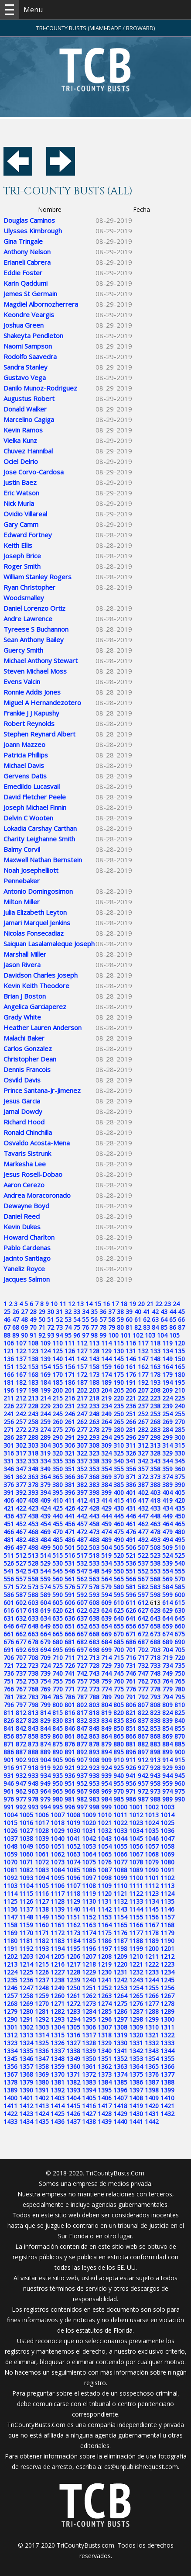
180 (179, 1374)
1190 (167, 1940)
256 (8, 1422)
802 (82, 1705)
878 (94, 1744)
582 (143, 1587)
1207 (89, 1956)
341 (131, 1461)
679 (45, 1642)
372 (143, 1477)
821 (131, 1712)
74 (68, 1327)
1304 (58, 2027)
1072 (42, 1862)
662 (21, 1634)
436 (8, 1516)
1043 (105, 1838)
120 (179, 1343)
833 (94, 1720)
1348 (58, 2058)
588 (33, 1595)
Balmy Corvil (21, 849)
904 (45, 1760)
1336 (42, 2051)
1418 (120, 2106)
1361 (89, 2066)
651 (70, 1626)
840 (179, 1720)
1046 (152, 1838)
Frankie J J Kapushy (31, 713)
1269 (26, 2003)
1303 (42, 2027)
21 (150, 1304)
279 (106, 1429)
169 (45, 1374)
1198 (120, 1948)
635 (57, 1618)
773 (94, 1689)
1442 (152, 2121)
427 (82, 1508)
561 (70, 1579)
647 (21, 1626)
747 (143, 1673)
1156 (152, 1917)
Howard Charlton (29, 1237)
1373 (105, 2074)
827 (21, 1720)
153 (33, 1366)
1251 (89, 1988)
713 (94, 1657)
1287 (136, 2011)
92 (41, 1335)
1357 (26, 2066)
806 (131, 1705)
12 (71, 1304)
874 (45, 1744)
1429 (120, 2113)
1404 (73, 2098)
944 (167, 1775)
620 (57, 1610)
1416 (89, 2106)
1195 (73, 1948)
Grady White (22, 1017)
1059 (10, 1854)
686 (131, 1642)
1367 (10, 2074)
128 (94, 1351)
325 (118, 1453)
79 (111, 1327)
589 (45, 1595)
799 (45, 1705)
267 (143, 1422)
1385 (120, 2082)
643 (155, 1618)
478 (155, 1532)
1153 (105, 1917)
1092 (10, 1878)
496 (8, 1547)
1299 (152, 2019)
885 (179, 1744)
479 (167, 1532)
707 (21, 1657)
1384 (105, 2082)
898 (155, 1752)
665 (57, 1634)
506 (131, 1547)
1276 (136, 2003)
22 (158, 1304)
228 (33, 1406)
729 (106, 1665)
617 (21, 1610)
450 (179, 1516)
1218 (89, 1964)
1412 (26, 2106)
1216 (58, 1964)
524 (167, 1555)
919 (45, 1767)
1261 (73, 1996)
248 (94, 1414)
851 (131, 1728)
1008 (73, 1815)
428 (94, 1508)
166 (8, 1374)
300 (179, 1437)
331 (8, 1461)
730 (118, 1665)
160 (118, 1366)
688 (155, 1642)
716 (131, 1657)
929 (167, 1767)
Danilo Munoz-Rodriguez (40, 388)
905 (57, 1760)
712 (82, 1657)
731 (131, 1665)
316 (8, 1453)
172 (82, 1374)
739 (45, 1673)
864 (106, 1736)
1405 (89, 2098)
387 (143, 1484)
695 (57, 1650)
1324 (26, 2043)
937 (82, 1775)
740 (57, 1673)
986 (131, 1799)
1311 (167, 2027)
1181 (26, 1940)
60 (129, 1319)
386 (131, 1484)
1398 (152, 2090)
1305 (73, 2027)
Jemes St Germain (30, 293)
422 (21, 1508)
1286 (120, 2011)
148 (155, 1359)
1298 (136, 2019)
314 (167, 1445)
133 (155, 1351)
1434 (26, 2121)
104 (162, 1335)
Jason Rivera (22, 964)
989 (167, 1799)
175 (118, 1374)
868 (155, 1736)
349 (45, 1469)
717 (143, 1657)
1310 (152, 2027)
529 (45, 1563)
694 (45, 1650)
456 (70, 1524)
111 (70, 1343)
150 (179, 1359)
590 (57, 1595)
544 (45, 1571)
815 (57, 1712)
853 (155, 1728)
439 (45, 1516)
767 (21, 1689)
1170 (26, 1933)
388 (155, 1484)
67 (6, 1327)
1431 (152, 2113)
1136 (10, 1909)
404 (167, 1492)
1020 (89, 1823)
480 (179, 1532)
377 (21, 1484)
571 (8, 1587)
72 (50, 1327)
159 (106, 1366)
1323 (10, 2043)
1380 (42, 2082)
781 (8, 1697)
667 (82, 1634)
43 (163, 1311)
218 (94, 1398)
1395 (105, 2090)
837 (143, 1720)
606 (70, 1602)
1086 (89, 1870)
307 (82, 1445)
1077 (120, 1862)
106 (8, 1343)
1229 (89, 1972)
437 (21, 1516)
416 (131, 1500)
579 (106, 1587)
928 (155, 1767)
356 (131, 1469)
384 (106, 1484)
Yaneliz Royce (24, 1268)
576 (70, 1587)
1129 (73, 1901)
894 (106, 1752)
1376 (152, 2074)
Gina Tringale (23, 241)
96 (76, 1335)
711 (70, 1657)
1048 (10, 1846)
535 (118, 1563)
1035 (152, 1830)
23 (167, 1304)
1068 (152, 1854)
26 (15, 1311)
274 (45, 1429)
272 (21, 1429)
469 (45, 1532)
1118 (73, 1893)
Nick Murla (18, 503)
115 (118, 1343)
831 (70, 1720)
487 (82, 1539)
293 (94, 1437)
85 (163, 1327)
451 (8, 1524)
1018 (58, 1823)
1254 (136, 1988)
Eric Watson (21, 492)
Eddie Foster (22, 272)
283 (155, 1429)
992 (21, 1807)
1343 (152, 2051)
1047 (167, 1838)
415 (118, 1500)
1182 (42, 1940)
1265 (136, 1996)
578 (94, 1587)
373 (155, 1477)
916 (8, 1767)
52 (59, 1319)
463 (155, 1524)
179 (167, 1374)
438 (33, 1516)
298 (155, 1437)
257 (21, 1422)
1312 (10, 2035)
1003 (167, 1807)
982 (82, 1799)
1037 (10, 1838)
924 (106, 1767)
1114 (10, 1893)
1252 (105, 1988)
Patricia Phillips (25, 754)
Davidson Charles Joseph (40, 975)
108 (33, 1343)
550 (118, 1571)
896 (131, 1752)
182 (21, 1382)
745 (118, 1673)
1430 (136, 2113)
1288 (152, 2011)
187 (82, 1382)
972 (143, 1791)
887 (21, 1752)
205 (118, 1390)
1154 (120, 1917)
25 (6, 1311)
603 (33, 1602)
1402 (42, 2098)
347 (21, 1469)
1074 (73, 1862)
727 (82, 1665)
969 (106, 1791)
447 (143, 1516)
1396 (120, 2090)
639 (106, 1618)
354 (106, 1469)
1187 (120, 1940)
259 (45, 1422)
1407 (120, 2098)
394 (45, 1492)
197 (21, 1390)
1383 (89, 2082)
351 (70, 1469)
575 (57, 1587)
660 (179, 1626)
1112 (152, 1885)
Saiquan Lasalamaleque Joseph (49, 943)
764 (167, 1681)
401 (131, 1492)
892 (82, 1752)
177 (143, 1374)
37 (111, 1311)
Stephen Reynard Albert (39, 734)
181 (8, 1382)
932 (21, 1775)
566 (131, 1579)
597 (143, 1595)
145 (118, 1359)
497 (21, 1547)
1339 (89, 2051)
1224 (10, 1972)
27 (24, 1311)
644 (167, 1618)
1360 (73, 2066)
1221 (136, 1964)
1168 (167, 1925)
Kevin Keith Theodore (36, 985)
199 (45, 1390)
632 (21, 1618)
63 (155, 1319)
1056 (136, 1846)
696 (70, 1650)
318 (33, 1453)
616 (8, 1610)
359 (167, 1469)
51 (50, 1319)
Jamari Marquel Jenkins (36, 922)
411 (70, 1500)
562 (82, 1579)
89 (15, 1335)
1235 (10, 1980)
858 (33, 1736)
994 (45, 1807)
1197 (105, 1948)
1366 (167, 2066)
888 (33, 1752)
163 (155, 1366)
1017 (42, 1823)
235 (118, 1406)
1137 (26, 1909)
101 (125, 1335)
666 (70, 1634)
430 (118, 1508)
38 (120, 1311)
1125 (10, 1901)
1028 (42, 1830)
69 (24, 1327)
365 (57, 1477)
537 (143, 1563)
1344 (167, 2051)
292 (82, 1437)
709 (45, 1657)
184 (45, 1382)
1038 (26, 1838)
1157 (167, 1917)
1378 (10, 2082)
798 (33, 1705)
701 (131, 1650)
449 (167, 1516)
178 (155, 1374)
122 (21, 1351)
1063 (73, 1854)
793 (155, 1697)
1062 (58, 1854)
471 (70, 1532)
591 (70, 1595)
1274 (105, 2003)
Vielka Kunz (20, 440)
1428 (105, 2113)
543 (33, 1571)
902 (21, 1760)
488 (94, 1539)
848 (94, 1728)
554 (167, 1571)
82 (137, 1327)
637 (82, 1618)
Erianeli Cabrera (27, 262)
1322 (167, 2035)
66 (181, 1319)
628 (155, 1610)
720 (179, 1657)
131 (131, 1351)
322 (82, 1453)
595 (118, 1595)
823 (155, 1712)
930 (179, 1767)
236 (131, 1406)
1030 (73, 1830)
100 (113, 1335)
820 (118, 1712)
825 (179, 1712)
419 (167, 1500)
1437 (73, 2121)
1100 (136, 1878)
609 (106, 1602)
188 (94, 1382)
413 (94, 1500)
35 (94, 1311)
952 (82, 1783)
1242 (120, 1980)
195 (179, 1382)
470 (57, 1532)
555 (179, 1571)
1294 (73, 2019)
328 (155, 1453)
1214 (26, 1964)
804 (106, 1705)
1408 (136, 2098)
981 (70, 1799)
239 (167, 1406)
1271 (58, 2003)
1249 (58, 1988)
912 (143, 1760)
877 (82, 1744)
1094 (42, 1878)
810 (179, 1705)
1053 (89, 1846)
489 (106, 1539)
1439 (105, 2121)
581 (131, 1587)
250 (118, 1414)
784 (45, 1697)
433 (155, 1508)
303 (33, 1445)
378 (33, 1484)
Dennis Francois (27, 1069)
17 (115, 1304)
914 (167, 1760)
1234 (167, 1972)
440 (57, 1516)
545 (57, 1571)
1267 (167, 1996)
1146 (167, 1909)
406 (8, 1500)
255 (179, 1414)
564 (106, 1579)
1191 (10, 1948)
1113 (167, 1885)
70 (33, 1327)
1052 (73, 1846)
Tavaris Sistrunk (27, 1153)
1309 (136, 2027)
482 (21, 1539)
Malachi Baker (23, 1038)
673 (155, 1634)
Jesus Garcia (21, 1100)
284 (167, 1429)
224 (167, 1398)
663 (33, 1634)
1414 (58, 2106)
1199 (136, 1948)
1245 (167, 1980)
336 (70, 1461)
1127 (42, 1901)
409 (45, 1500)
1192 (26, 1948)
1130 (89, 1901)
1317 (89, 2035)
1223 (167, 1964)
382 (82, 1484)
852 (143, 1728)
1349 (73, 2058)
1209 (120, 1956)
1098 (105, 1878)
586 (8, 1595)
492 (143, 1539)
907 (82, 1760)
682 (82, 1642)
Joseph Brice (22, 555)
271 (8, 1429)
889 (45, 1752)
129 (106, 1351)
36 (102, 1311)
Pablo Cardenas (27, 1247)
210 (179, 1390)
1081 (10, 1870)
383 (94, 1484)
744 (106, 1673)
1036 (167, 1830)
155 (57, 1366)
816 (70, 1712)
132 (143, 1351)
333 (33, 1461)
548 (94, 1571)
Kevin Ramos (23, 429)
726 (70, 1665)
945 (179, 1775)
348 (33, 1469)
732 (143, 1665)
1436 (58, 2121)
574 (45, 1587)
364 (45, 1477)
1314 (42, 2035)
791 (131, 1697)
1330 (120, 2043)
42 (155, 1311)
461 (131, 1524)
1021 (105, 1823)
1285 (105, 2011)
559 (45, 1579)
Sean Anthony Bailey (33, 639)
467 (21, 1532)
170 (57, 1374)
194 (167, 1382)
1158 (10, 1925)
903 (33, 1760)
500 (57, 1547)
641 (131, 1618)
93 (50, 1335)
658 (155, 1626)
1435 (42, 2121)
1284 (89, 2011)
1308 (120, 2027)
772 (82, 1689)
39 (129, 1311)
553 (155, 1571)
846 (70, 1728)
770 (57, 1689)
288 (33, 1437)
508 (155, 1547)
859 (45, 1736)
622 (82, 1610)
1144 (136, 1909)
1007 (58, 1815)
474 (106, 1532)
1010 (105, 1815)
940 (118, 1775)
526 (8, 1563)
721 (8, 1665)
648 (33, 1626)
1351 (105, 2058)
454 (45, 1524)
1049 (26, 1846)
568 (155, 1579)
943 (155, 1775)
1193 (42, 1948)
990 (179, 1799)
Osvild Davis (22, 1079)
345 (179, 1461)
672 (143, 1634)
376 (8, 1484)
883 (155, 1744)
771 (70, 1689)
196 (8, 1390)
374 (167, 1477)
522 (143, 1555)
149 (167, 1359)
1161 (58, 1925)
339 (106, 1461)
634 (45, 1618)
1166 (136, 1925)
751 (8, 1681)
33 (76, 1311)
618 (33, 1610)
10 (54, 1304)
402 (143, 1492)
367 (82, 1477)
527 (21, 1563)
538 (155, 1563)
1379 (26, 2082)
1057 (152, 1846)
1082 (26, 1870)
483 (33, 1539)
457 (82, 1524)
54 (76, 1319)
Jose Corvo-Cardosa (33, 471)
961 (8, 1791)
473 (94, 1532)
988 (155, 1799)
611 (131, 1602)
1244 (152, 1980)
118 (155, 1343)
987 (143, 1799)
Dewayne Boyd (26, 1205)
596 (131, 1595)
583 (155, 1587)
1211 (152, 1956)
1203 (26, 1956)
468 (33, 1532)
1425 (58, 2113)
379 (45, 1484)
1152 (89, 1917)
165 (179, 1366)
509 (167, 1547)
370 (118, 1477)
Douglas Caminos (29, 220)
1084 (58, 1870)
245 (57, 1414)
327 (143, 1453)
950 (57, 1783)
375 (179, 1477)
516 (70, 1555)
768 (33, 1689)
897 (143, 1752)
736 (8, 1673)
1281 (42, 2011)
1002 (152, 1807)
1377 (167, 2074)
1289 (167, 2011)
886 (8, 1752)
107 (21, 1343)
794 (167, 1697)
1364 (136, 2066)
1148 (26, 1917)
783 (33, 1697)
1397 (136, 2090)
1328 (89, 2043)
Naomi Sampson (27, 346)
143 (94, 1359)
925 (118, 1767)
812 (21, 1712)
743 (94, 1673)
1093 (26, 1878)
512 (21, 1555)
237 (143, 1406)
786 (70, 1697)
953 (94, 1783)
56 (94, 1319)
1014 (167, 1815)
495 (179, 1539)
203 (94, 1390)
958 (155, 1783)
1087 (105, 1870)
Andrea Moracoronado (37, 1195)
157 (82, 1366)
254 (167, 1414)
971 (131, 1791)
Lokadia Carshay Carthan (40, 828)
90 (24, 1335)
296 (131, 1437)
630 (179, 1610)
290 (57, 1437)
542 (21, 1571)
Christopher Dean (29, 1059)
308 (94, 1445)
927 (143, 1767)
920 (57, 1767)
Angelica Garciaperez (34, 1006)
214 (45, 1398)
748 (155, 1673)
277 (82, 1429)
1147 (10, 1917)
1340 (105, 2051)
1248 (42, 1988)
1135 (167, 1901)
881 (131, 1744)
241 (8, 1414)
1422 (10, 2113)
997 (82, 1807)
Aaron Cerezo (23, 1184)
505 (118, 1547)
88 (6, 1335)
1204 (42, 1956)
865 (118, 1736)
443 (94, 1516)
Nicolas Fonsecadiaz (33, 933)
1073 (58, 1862)
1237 (42, 1980)
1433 (10, 2121)
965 (57, 1791)
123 (33, 1351)
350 (57, 1469)
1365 (152, 2066)
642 (143, 1618)
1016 (26, 1823)
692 (21, 1650)
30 (50, 1311)
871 (8, 1744)
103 (150, 1335)
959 (167, 1783)
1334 (10, 2051)
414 (106, 1500)
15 (97, 1304)
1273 (89, 2003)
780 (179, 1689)
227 (21, 1406)
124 (45, 1351)
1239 (73, 1980)
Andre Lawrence (27, 618)
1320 (136, 2035)
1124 (167, 1893)
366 (70, 1477)
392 (21, 1492)
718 (155, 1657)
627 (143, 1610)
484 (45, 1539)
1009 (89, 1815)
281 (131, 1429)
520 (118, 1555)
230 (57, 1406)
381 (70, 1484)
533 (94, 1563)
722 (21, 1665)
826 (8, 1720)
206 (131, 1390)
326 (131, 1453)
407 (21, 1500)
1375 (136, 2074)
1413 (42, 2106)
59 (120, 1319)
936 (70, 1775)
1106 (58, 1885)
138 (33, 1359)
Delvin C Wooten (28, 817)
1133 (136, 1901)
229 (45, 1406)
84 (155, 1327)
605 (57, 1602)
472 (82, 1532)
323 (94, 1453)
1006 (42, 1815)
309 (106, 1445)
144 (106, 1359)
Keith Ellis (17, 545)
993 (33, 1807)
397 (82, 1492)
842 (21, 1728)
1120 (105, 1893)
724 (45, 1665)
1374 (120, 2074)
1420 (152, 2106)
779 (167, 1689)
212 (21, 1398)
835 (118, 1720)
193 (155, 1382)
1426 (73, 2113)
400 (118, 1492)
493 (155, 1539)
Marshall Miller (24, 954)
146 (131, 1359)
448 (155, 1516)
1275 (120, 2003)
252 (143, 1414)
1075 (89, 1862)
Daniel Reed (21, 1216)
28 (33, 1311)
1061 (42, 1854)
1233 (152, 1972)
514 (45, 1555)
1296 (105, 2019)
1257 (10, 1996)
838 (155, 1720)
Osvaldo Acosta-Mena (36, 1142)
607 (82, 1602)
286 (8, 1437)
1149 (42, 1917)
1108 (89, 1885)
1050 (42, 1846)
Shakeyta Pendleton (33, 335)
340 (118, 1461)
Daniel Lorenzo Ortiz (34, 608)
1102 (167, 1878)
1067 (136, 1854)
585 (179, 1587)
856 (8, 1736)
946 (8, 1783)
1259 (42, 1996)
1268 (10, 2003)
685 (118, 1642)
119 (167, 1343)
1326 (58, 2043)
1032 (105, 1830)
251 (131, 1414)
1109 (105, 1885)
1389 (10, 2090)
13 (80, 1304)
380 (57, 1484)
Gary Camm (20, 524)
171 (70, 1374)
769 (45, 1689)
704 (167, 1650)
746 (131, 1673)
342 (143, 1461)
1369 (42, 2074)
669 (106, 1634)
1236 (26, 1980)
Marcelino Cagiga (28, 419)
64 (163, 1319)
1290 (10, 2019)
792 (143, 1697)
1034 (136, 1830)
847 (82, 1728)
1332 (152, 2043)
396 (70, 1492)
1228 (73, 1972)
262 (82, 1422)
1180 (10, 1940)
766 (8, 1689)
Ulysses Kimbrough (32, 230)
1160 (42, 1925)
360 (179, 1469)
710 (57, 1657)
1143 (120, 1909)
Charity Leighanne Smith (39, 838)
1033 (120, 1830)
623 (94, 1610)
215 (57, 1398)
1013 (152, 1815)
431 (131, 1508)
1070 (10, 1862)
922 (82, 1767)
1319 (120, 2035)
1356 (10, 2066)
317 (21, 1453)
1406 (105, 2098)
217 (82, 1398)
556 (8, 1579)
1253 (120, 1988)
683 (94, 1642)
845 (57, 1728)
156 (70, 1366)
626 (131, 1610)
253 (155, 1414)
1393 (73, 2090)
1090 (152, 1870)
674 (167, 1634)
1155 (136, 1917)
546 (70, 1571)
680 (57, 1642)
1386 (136, 2082)
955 (118, 1783)
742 (82, 1673)
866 (131, 1736)
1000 (120, 1807)
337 (82, 1461)
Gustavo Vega (24, 377)
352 (82, 1469)
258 (33, 1422)
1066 (120, 1854)
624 (106, 1610)
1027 (26, 1830)
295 (118, 1437)
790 (118, 1697)
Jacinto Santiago (27, 1258)
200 (57, 1390)
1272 (73, 2003)
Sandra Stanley (25, 367)
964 (45, 1791)
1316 (73, 2035)
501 (70, 1547)
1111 (136, 1885)
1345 (10, 2058)
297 (143, 1437)
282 (143, 1429)
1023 (136, 1823)
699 (106, 1650)
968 (94, 1791)
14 (88, 1304)
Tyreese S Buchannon (35, 629)
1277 (152, 2003)
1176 (120, 1933)
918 (33, 1767)
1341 (120, 2051)
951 (70, 1783)
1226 (42, 1972)
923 (94, 1767)
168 (33, 1374)
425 (57, 1508)
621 (70, 1610)
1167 (152, 1925)
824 (167, 1712)
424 (45, 1508)
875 (57, 1744)
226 (8, 1406)
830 (57, 1720)
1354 (152, 2058)
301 (8, 1445)
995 (57, 1807)
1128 (58, 1901)
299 (167, 1437)
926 (131, 1767)
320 (57, 1453)
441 (70, 1516)
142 (82, 1359)
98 (94, 1335)
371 (131, 1477)
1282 (58, 2011)
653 (94, 1626)
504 (106, 1547)
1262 (89, 1996)
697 (82, 1650)
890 (57, 1752)
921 (70, 1767)
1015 (10, 1823)
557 (21, 1579)
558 (33, 1579)
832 (82, 1720)
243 (33, 1414)
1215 (42, 1964)
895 (118, 1752)
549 (106, 1571)
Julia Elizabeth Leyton (35, 912)
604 (45, 1602)
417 (143, 1500)
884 (167, 1744)
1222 (152, 1964)
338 (94, 1461)
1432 (167, 2113)
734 (167, 1665)
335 (57, 1461)
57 (102, 1319)
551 (131, 1571)
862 (82, 1736)
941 (131, 1775)
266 (131, 1422)
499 (45, 1547)
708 (33, 1657)
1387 (152, 2082)
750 (179, 1673)
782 (21, 1697)
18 (123, 1304)
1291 (26, 2019)
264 (106, 1422)
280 (118, 1429)
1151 (73, 1917)
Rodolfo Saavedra (30, 356)
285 (179, 1429)
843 (33, 1728)
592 (82, 1595)
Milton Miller (21, 901)
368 (94, 1477)
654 (106, 1626)
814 (45, 1712)
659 (167, 1626)
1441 (136, 2121)
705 (179, 1650)
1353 (136, 2058)
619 (45, 1610)
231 (70, 1406)
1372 (89, 2074)
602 (21, 1602)
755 (57, 1681)
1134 (152, 1901)
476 (131, 1532)
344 (167, 1461)
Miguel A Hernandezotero (42, 702)
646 (8, 1626)
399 (106, 1492)
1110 (120, 1885)
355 (118, 1469)
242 (21, 1414)
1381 (58, 2082)
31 (59, 1311)
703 (155, 1650)
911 (131, 1760)
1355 (167, 2058)
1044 (120, 1838)
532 (82, 1563)
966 (70, 1791)
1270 (42, 2003)
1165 (120, 1925)
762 (143, 1681)
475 (118, 1532)
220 (118, 1398)
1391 (42, 2090)
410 (57, 1500)
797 (21, 1705)
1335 (26, 2051)
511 (8, 1555)
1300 (167, 2019)
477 (143, 1532)
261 (70, 1422)
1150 (58, 1917)
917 (21, 1767)
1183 (58, 1940)
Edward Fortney (27, 534)
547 (82, 1571)
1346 (26, 2058)
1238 (58, 1980)
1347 (42, 2058)
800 (57, 1705)
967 (82, 1791)
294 (106, 1437)
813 (33, 1712)
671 (131, 1634)
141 (70, 1359)
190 (118, 1382)
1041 (73, 1838)
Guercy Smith (23, 650)
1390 (26, 2090)
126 (70, 1351)
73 (59, 1327)
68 (15, 1327)
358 (155, 1469)
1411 (10, 2106)
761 (131, 1681)
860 (57, 1736)
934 (45, 1775)
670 (118, 1634)
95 (68, 1335)
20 (141, 1304)
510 (179, 1547)
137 (21, 1359)
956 (131, 1783)
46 (6, 1319)
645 (179, 1618)
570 (179, 1579)
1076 (105, 1862)
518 (94, 1555)
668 (94, 1634)
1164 (105, 1925)
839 (167, 1720)
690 (179, 1642)
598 (155, 1595)
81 (129, 1327)
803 (94, 1705)
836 (131, 1720)
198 (33, 1390)
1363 (120, 2066)
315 (179, 1445)
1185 (89, 1940)
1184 (73, 1940)
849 (106, 1728)
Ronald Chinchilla (27, 1132)
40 (137, 1311)
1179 (167, 1933)
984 (106, 1799)
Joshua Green (23, 325)
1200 (152, 1948)
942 (143, 1775)
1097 (89, 1878)
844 (45, 1728)
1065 (105, 1854)
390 (179, 1484)
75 (76, 1327)
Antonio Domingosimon (38, 891)
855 (179, 1728)
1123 (152, 1893)
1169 (10, 1933)
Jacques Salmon (26, 1279)
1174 (89, 1933)
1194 (58, 1948)
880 (118, 1744)
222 (143, 1398)
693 (33, 1650)
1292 (42, 2019)
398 (94, 1492)
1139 (58, 1909)
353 (94, 1469)
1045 (136, 1838)
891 (70, 1752)
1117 (58, 1893)
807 (143, 1705)
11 (62, 1304)
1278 (167, 2003)
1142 (105, 1909)
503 (94, 1547)
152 (21, 1366)
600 (179, 1595)
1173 (73, 1933)
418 (155, 1500)
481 (8, 1539)
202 (82, 1390)
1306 (89, 2027)
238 (155, 1406)
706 (8, 1657)
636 (70, 1618)
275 (57, 1429)
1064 (89, 1854)
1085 (73, 1870)
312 (143, 1445)
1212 (167, 1956)
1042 (89, 1838)
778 (155, 1689)
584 (167, 1587)
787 (82, 1697)
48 (24, 1319)
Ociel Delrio (20, 461)
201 (70, 1390)
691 (8, 1650)
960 (179, 1783)
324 (106, 1453)
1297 (120, 2019)
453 (33, 1524)
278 (94, 1429)
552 (143, 1571)
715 (118, 1657)
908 (94, 1760)
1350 (89, 2058)
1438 (89, 2121)
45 (181, 1311)
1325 (42, 2043)
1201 (167, 1948)
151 (8, 1366)
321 (70, 1453)
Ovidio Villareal (25, 513)
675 (179, 1634)
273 (33, 1429)
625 (118, 1610)
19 (132, 1304)
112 (82, 1343)
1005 (26, 1815)
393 (33, 1492)
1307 (105, 2027)
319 (45, 1453)
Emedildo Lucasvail (31, 786)
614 (167, 1602)
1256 (167, 1988)
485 (57, 1539)
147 (143, 1359)
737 (21, 1673)
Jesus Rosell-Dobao (32, 1174)
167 (21, 1374)
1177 (136, 1933)
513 (33, 1555)
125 (57, 1351)
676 (8, 1642)
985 (118, 1799)
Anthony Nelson (27, 251)
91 (33, 1335)
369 (106, 1477)
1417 (105, 2106)
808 (155, 1705)
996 (70, 1807)
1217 (73, 1964)
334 (45, 1461)
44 (172, 1311)
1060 (26, 1854)
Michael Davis (23, 765)
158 (94, 1366)
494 (167, 1539)
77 (94, 1327)
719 (167, 1657)
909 (106, 1760)
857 (21, 1736)
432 (143, 1508)
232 (82, 1406)
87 (181, 1327)
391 (8, 1492)
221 (131, 1398)
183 (33, 1382)
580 (118, 1587)
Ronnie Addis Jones (32, 692)
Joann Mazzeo (24, 744)
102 (138, 1335)
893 (94, 1752)
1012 (136, 1815)
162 (143, 1366)
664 (45, 1634)
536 (131, 1563)
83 (146, 1327)
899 (167, 1752)
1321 (152, 2035)
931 (8, 1775)
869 (167, 1736)
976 (8, 1799)
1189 (152, 1940)
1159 (26, 1925)
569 (167, 1579)
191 (131, 1382)
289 (45, 1437)
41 (146, 1311)
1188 (136, 1940)
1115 (26, 1893)
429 (106, 1508)
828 (33, 1720)
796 (8, 1705)
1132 (120, 1901)
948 (33, 1783)
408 (33, 1500)
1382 (73, 2082)
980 (57, 1799)
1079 (152, 1862)
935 (57, 1775)
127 (82, 1351)
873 (33, 1744)
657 (143, 1626)
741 (70, 1673)
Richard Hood (23, 1121)
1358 (42, 2066)
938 (94, 1775)
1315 (58, 2035)
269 (167, 1422)
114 (106, 1343)
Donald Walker (25, 409)
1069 (167, 1854)
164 (167, 1366)
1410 (167, 2098)
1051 (58, 1846)
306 (70, 1445)
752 (21, 1681)
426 (70, 1508)
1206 (73, 1956)
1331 (136, 2043)
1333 (167, 2043)
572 (21, 1587)
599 (167, 1595)
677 (21, 1642)
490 (118, 1539)
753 (33, 1681)
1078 (136, 1862)
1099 (120, 1878)
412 (82, 1500)
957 (143, 1783)
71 (41, 1327)
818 (94, 1712)
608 (94, 1602)
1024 (152, 1823)
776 (131, 1689)
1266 (152, 1996)
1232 (136, 1972)
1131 (105, 1901)
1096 (73, 1878)
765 (179, 1681)
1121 (120, 1893)
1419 (136, 2106)
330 (179, 1453)
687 (143, 1642)
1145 (152, 1909)
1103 (10, 1885)
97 (85, 1335)
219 (106, 1398)
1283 (73, 2011)
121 (8, 1351)
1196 (89, 1948)
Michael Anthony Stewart (40, 660)
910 (118, 1760)
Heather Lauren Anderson (42, 1027)
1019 (73, 1823)
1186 (105, 1940)
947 (21, 1783)
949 (45, 1783)
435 (179, 1508)
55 (85, 1319)
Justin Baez (20, 482)
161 (131, 1366)
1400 (10, 2098)
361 (8, 1477)
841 (8, 1728)
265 (118, 1422)
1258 (26, 1996)
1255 (152, 1988)
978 (33, 1799)
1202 (10, 1956)
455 (57, 1524)
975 (179, 1791)
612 (143, 1602)
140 (57, 1359)
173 (94, 1374)
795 (179, 1697)
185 (57, 1382)
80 (120, 1327)
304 (45, 1445)
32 (68, 1311)
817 (82, 1712)
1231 (120, 1972)
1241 (105, 1980)
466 (8, 1532)
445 (118, 1516)
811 (8, 1712)
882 (143, 1744)
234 (106, 1406)
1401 (26, 2098)
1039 (42, 1838)
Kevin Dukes (22, 1226)
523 (155, 1555)
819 (106, 1712)
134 (167, 1351)
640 (118, 1618)
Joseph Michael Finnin (34, 807)
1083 (42, 1870)
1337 (58, 2051)
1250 (73, 1988)
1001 (136, 1807)
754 (45, 1681)
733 (155, 1665)
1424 (42, 2113)
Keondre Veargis (28, 314)
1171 (42, 1933)
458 (94, 1524)
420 (179, 1500)
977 (21, 1799)
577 (82, 1587)
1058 (167, 1846)
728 (94, 1665)
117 (143, 1343)
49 (33, 1319)
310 (118, 1445)
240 (179, 1406)
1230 (105, 1972)
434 (167, 1508)
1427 (89, 2113)
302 (21, 1445)
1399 (167, 2090)
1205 (58, 1956)
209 (167, 1390)
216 (70, 1398)
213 (33, 1398)
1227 (58, 1972)
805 (118, 1705)
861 (70, 1736)
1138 (42, 1909)
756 (70, 1681)
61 (137, 1319)
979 (45, 1799)
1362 (105, 2066)
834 (106, 1720)
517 (82, 1555)
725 (57, 1665)
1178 (152, 1933)
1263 (105, 1996)
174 (106, 1374)
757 (82, 1681)
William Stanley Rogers (37, 576)
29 (41, 1311)
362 (21, 1477)
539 (167, 1563)
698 (94, 1650)
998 (94, 1807)
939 (106, 1775)
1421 (167, 2106)
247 (82, 1414)
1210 (136, 1956)
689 (167, 1642)
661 (8, 1634)
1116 (42, 1893)
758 (94, 1681)
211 (8, 1398)
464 (167, 1524)
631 (8, 1618)
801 (70, 1705)
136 (8, 1359)
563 (94, 1579)
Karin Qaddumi (25, 283)
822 (143, 1712)
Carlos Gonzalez (27, 1048)
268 (155, 1422)
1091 (167, 1870)
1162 (73, 1925)
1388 (167, 2082)
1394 (89, 2090)
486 (70, 1539)
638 (94, 1618)
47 (15, 1319)
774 (106, 1689)
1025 (167, 1823)
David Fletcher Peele (34, 796)
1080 (167, 1862)
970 (118, 1791)
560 (57, 1579)
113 (94, 1343)
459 (106, 1524)
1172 (58, 1933)
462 (143, 1524)
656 (131, 1626)
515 (57, 1555)
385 (118, 1484)
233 (94, 1406)
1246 (10, 1988)
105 (174, 1335)
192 (143, 1382)
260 (57, 1422)
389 (167, 1484)
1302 (26, 2027)
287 (21, 1437)
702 (143, 1650)
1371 (73, 2074)
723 (33, 1665)
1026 (10, 1830)
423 (33, 1508)
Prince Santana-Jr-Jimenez (42, 1090)
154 (45, 1366)
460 (118, 1524)
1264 (120, 1996)
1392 (58, 2090)
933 (33, 1775)
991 (8, 1807)
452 (21, 1524)
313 (155, 1445)
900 (179, 1752)
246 (70, 1414)
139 (45, 1359)
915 (179, 1760)
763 (155, 1681)
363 (33, 1477)
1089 (136, 1870)
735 (179, 1665)
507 (143, 1547)
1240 (89, 1980)
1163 (89, 1925)
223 (155, 1398)
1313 (26, 2035)
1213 (10, 1964)
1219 (105, 1964)
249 (106, 1414)
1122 (136, 1893)
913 (155, 1760)
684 (106, 1642)
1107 (73, 1885)
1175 (105, 1933)
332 (21, 1461)
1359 (58, 2066)
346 (8, 1469)
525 (179, 1555)
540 (179, 1563)
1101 (152, 1878)
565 (118, 1579)
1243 (136, 1980)
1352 (120, 2058)
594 (106, 1595)
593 (94, 1595)
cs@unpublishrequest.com (141, 2466)
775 (118, 1689)
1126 (26, 1901)
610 (118, 1602)
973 (155, 1791)
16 (106, 1304)
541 (8, 1571)
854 (167, 1728)
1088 (120, 1870)
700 (118, 1650)
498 (33, 1547)
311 (131, 1445)
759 (106, 1681)
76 (85, 1327)
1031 (89, 1830)
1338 (73, 2051)
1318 (105, 2035)
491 (131, 1539)
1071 (26, 1862)
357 (143, 1469)
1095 (58, 1878)
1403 (58, 2098)
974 (167, 1791)
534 (106, 1563)
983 (94, 1799)
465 (179, 1524)
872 (21, 1744)
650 (57, 1626)
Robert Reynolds (29, 723)
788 (94, 1697)
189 (106, 1382)
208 (155, 1390)
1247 (26, 1988)
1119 (89, 1893)
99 (102, 1335)
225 (179, 1398)
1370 (58, 2074)
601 (8, 1602)
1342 (136, 2051)
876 (70, 1744)
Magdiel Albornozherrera (40, 304)
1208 (105, 1956)
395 (57, 1492)
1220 (120, 1964)
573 (33, 1587)
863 (94, 1736)
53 (68, 1319)
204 (106, 1390)
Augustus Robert (29, 398)
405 (179, 1492)
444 (106, 1516)
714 (106, 1657)
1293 (58, 2019)
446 (131, 1516)
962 (21, 1791)
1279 (10, 2011)
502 (82, 1547)
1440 (120, 2121)
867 (143, 1736)
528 (33, 1563)
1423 (26, 2113)
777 (143, 1689)
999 (106, 1807)
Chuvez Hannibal (28, 450)
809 (167, 1705)
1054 (105, 1846)
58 (111, 1319)
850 (118, 1728)
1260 (58, 1996)
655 (118, 1626)
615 (179, 1602)
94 (59, 1335)
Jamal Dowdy (22, 1111)
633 (33, 1618)
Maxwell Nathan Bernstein (42, 859)
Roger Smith (22, 566)
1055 (120, 1846)
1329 (105, 2043)
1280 (26, 2011)
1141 (89, 1909)
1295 (89, 2019)
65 (172, 1319)
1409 (152, 2098)
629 (167, 1610)
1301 (10, 2027)
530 (57, 1563)
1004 (10, 1815)
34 (85, 1311)
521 (131, 1555)
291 (70, 1437)
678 (33, 1642)
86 (172, 1327)
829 (45, 1720)
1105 (42, 1885)
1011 (120, 1815)
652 (82, 1626)
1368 (26, 2074)
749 (167, 1673)
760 (118, 1681)
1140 (73, 1909)
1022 (120, 1823)
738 (33, 1673)
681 (70, 1642)
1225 (26, 1972)
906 (70, 1760)
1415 (73, 2106)
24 (176, 1304)
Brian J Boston (24, 996)
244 (45, 1414)
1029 (58, 1830)
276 (70, 1429)
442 (82, 1516)
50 (41, 1319)
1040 (58, 1838)
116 (131, 1343)
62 (146, 1319)
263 (94, 1422)
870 (179, 1736)
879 (106, 1744)
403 (155, 1492)
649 (45, 1626)
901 (8, 1760)
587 (21, 1595)
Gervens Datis (25, 775)
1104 (26, 1885)
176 (131, 1374)
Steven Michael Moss (35, 671)
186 (70, 1382)
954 (106, 1783)
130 (118, 1351)
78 (102, 1327)
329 (167, 1453)
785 (57, 1697)
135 (179, 1351)
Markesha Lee (24, 1163)
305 (57, 1445)
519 (106, 1555)
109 (45, 1343)
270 (179, 1422)
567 (143, 1579)
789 (106, 1697)
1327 (73, 2043)
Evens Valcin (21, 681)
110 (57, 1343)
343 (155, 1461)
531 (70, 1563)
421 (8, 1508)
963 (33, 1791)
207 (143, 1390)
